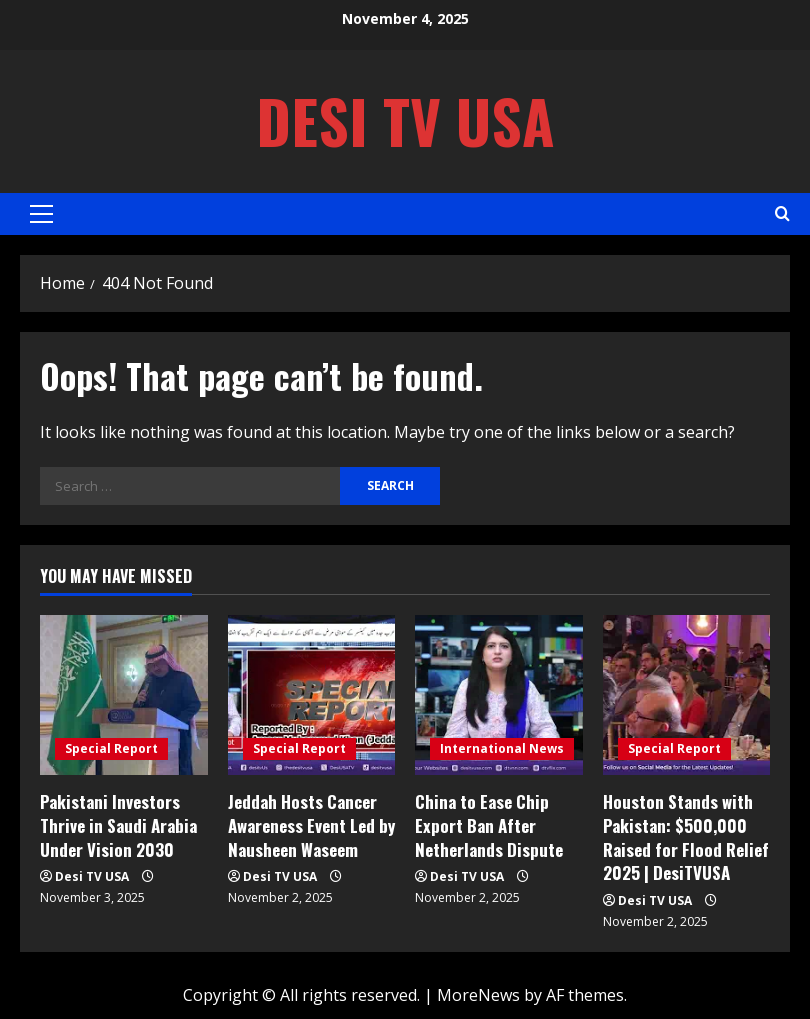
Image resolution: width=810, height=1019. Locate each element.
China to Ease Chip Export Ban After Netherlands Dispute (489, 825)
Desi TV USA (405, 120)
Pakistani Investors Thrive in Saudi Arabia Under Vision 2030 (118, 825)
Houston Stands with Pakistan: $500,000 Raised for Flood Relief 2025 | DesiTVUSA (686, 837)
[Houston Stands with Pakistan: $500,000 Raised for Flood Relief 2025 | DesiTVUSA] (687, 695)
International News (502, 748)
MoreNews (478, 995)
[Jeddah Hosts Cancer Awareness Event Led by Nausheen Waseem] (312, 695)
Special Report (111, 748)
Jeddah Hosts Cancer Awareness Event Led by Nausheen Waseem (311, 825)
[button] (41, 214)
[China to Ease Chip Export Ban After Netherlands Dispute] (499, 695)
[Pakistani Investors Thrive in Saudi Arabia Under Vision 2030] (124, 695)
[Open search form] (782, 213)
